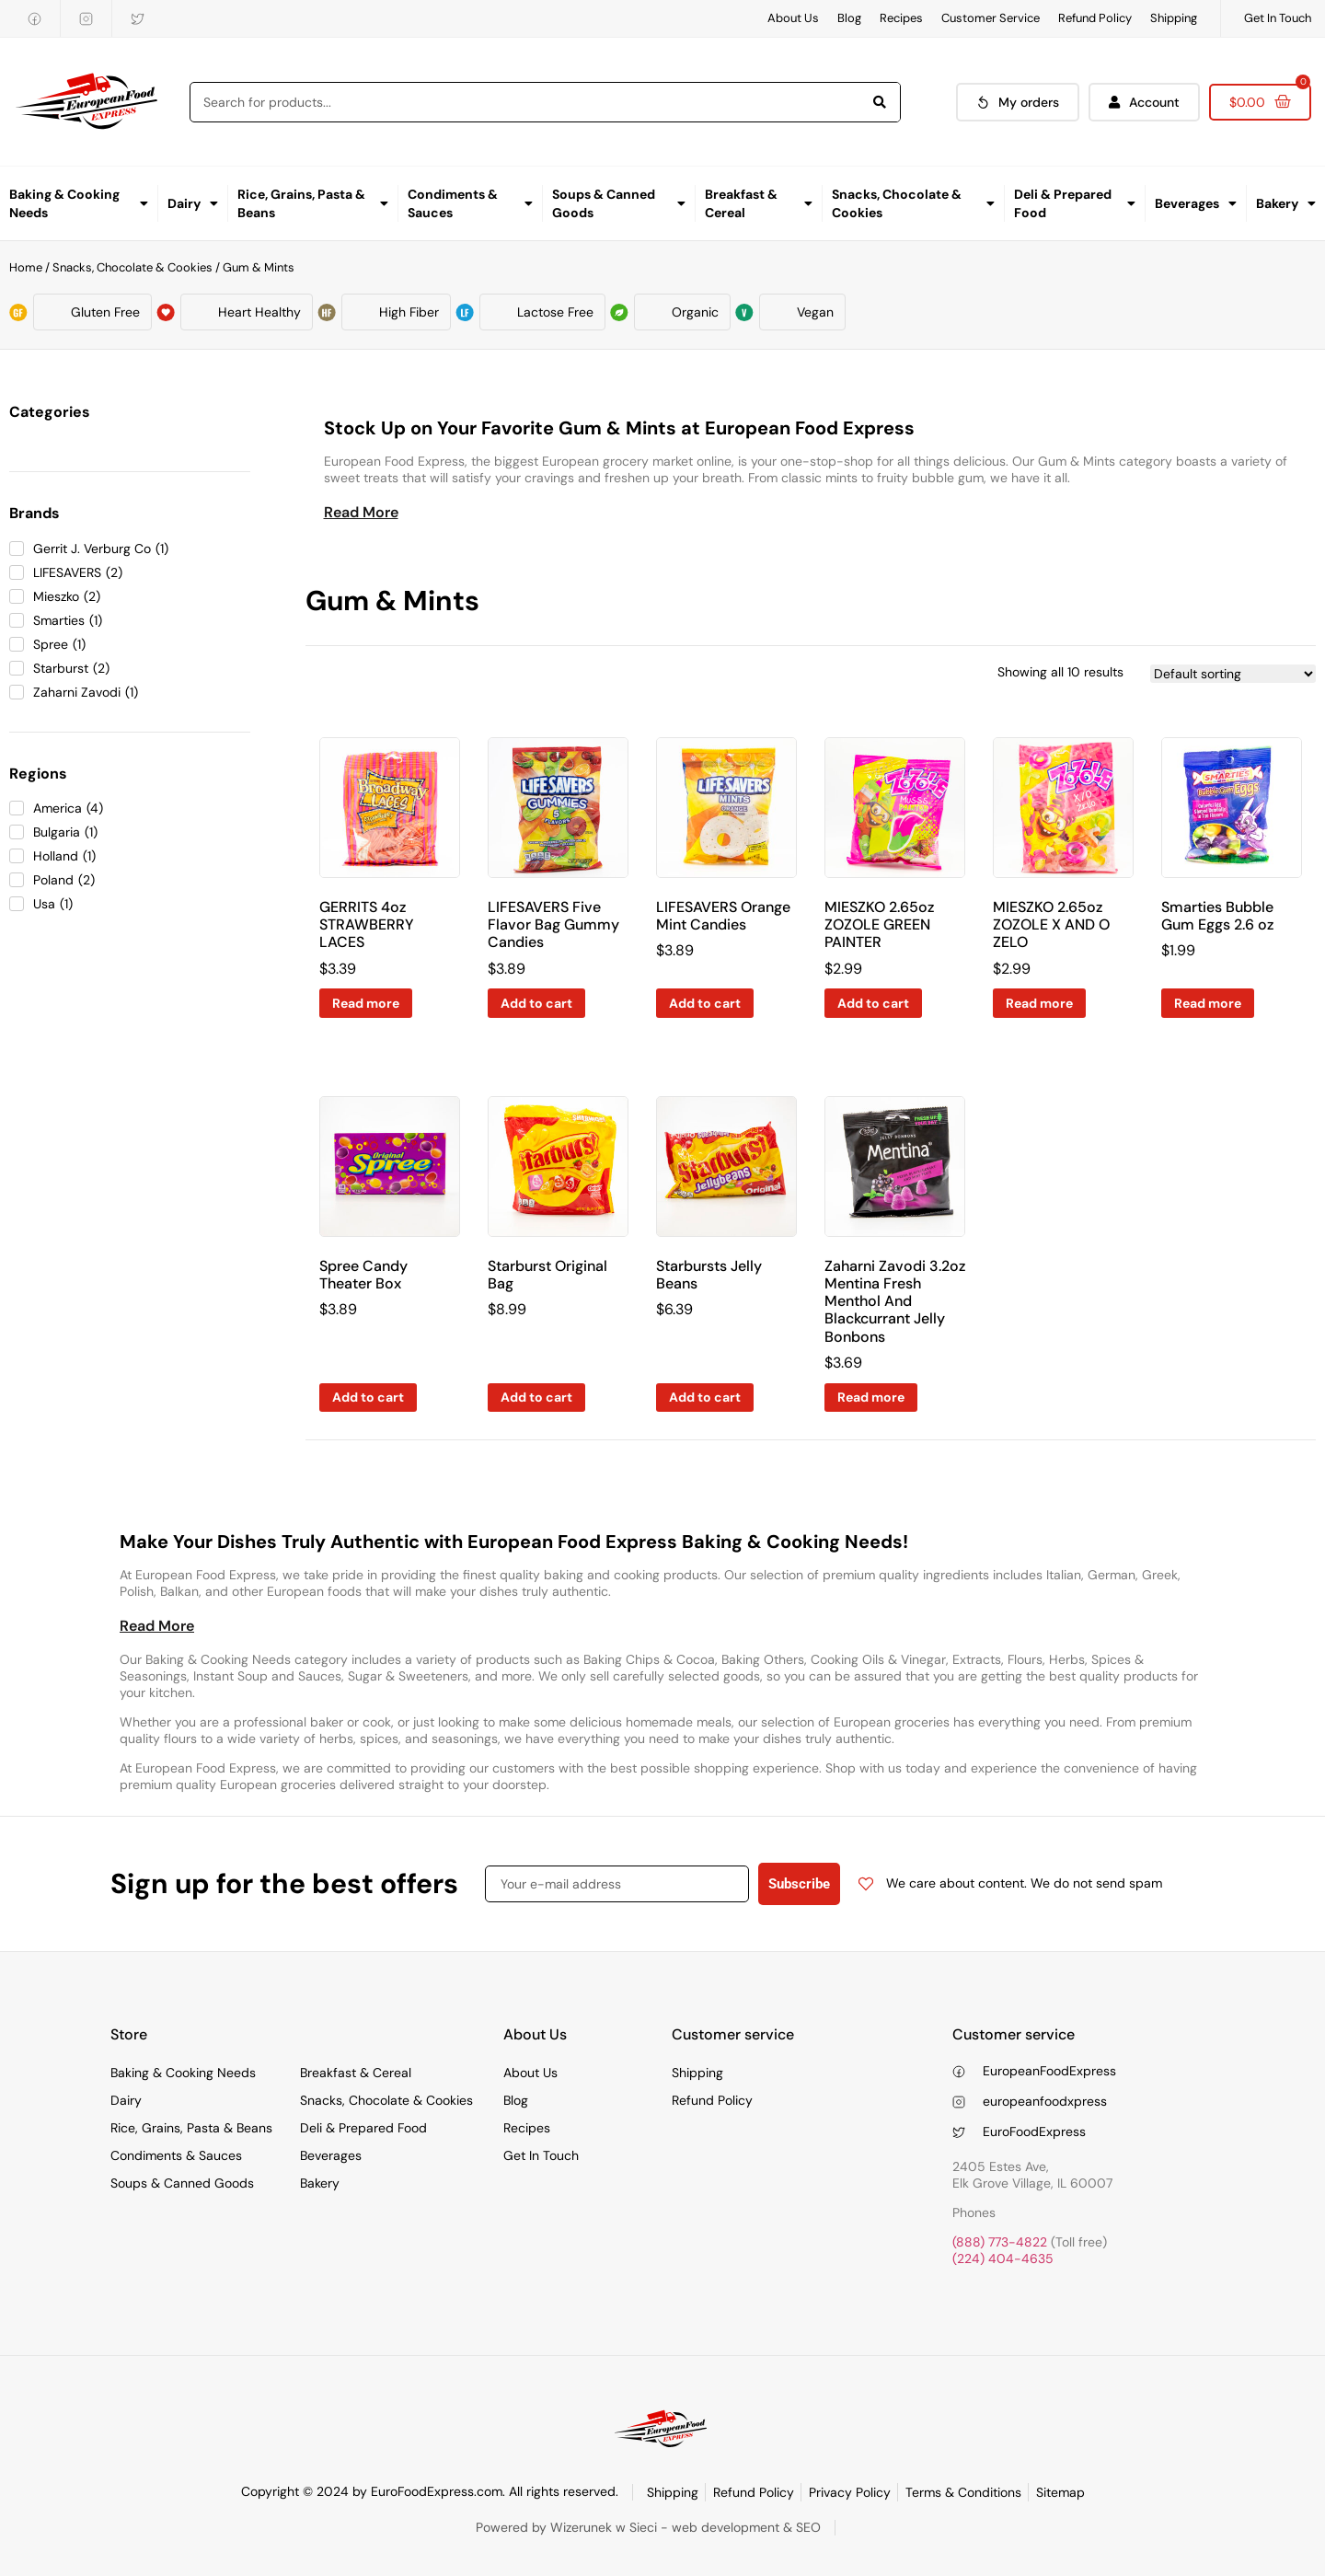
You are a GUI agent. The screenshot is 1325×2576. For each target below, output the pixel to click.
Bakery (1286, 203)
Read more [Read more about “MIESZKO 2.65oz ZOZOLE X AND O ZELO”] (1039, 1003)
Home (25, 267)
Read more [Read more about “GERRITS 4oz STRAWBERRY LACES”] (365, 1003)
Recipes (901, 18)
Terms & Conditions (963, 2492)
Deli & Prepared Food (1074, 203)
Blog (849, 18)
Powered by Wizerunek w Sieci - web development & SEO (648, 2527)
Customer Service (990, 18)
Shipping (1173, 18)
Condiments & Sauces (471, 203)
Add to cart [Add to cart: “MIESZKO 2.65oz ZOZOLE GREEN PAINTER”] (873, 1003)
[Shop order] (1233, 673)
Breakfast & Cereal (758, 203)
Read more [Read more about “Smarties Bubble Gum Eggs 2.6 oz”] (1207, 1003)
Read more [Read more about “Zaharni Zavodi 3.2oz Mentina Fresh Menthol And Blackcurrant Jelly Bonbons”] (870, 1397)
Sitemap (1060, 2492)
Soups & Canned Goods (619, 203)
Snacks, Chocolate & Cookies (913, 203)
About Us (793, 18)
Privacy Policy (850, 2492)
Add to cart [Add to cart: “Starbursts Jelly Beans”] (705, 1397)
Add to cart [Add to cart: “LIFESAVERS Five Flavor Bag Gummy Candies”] (536, 1003)
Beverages (1196, 203)
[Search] (879, 102)
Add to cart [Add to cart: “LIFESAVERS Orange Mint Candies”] (705, 1003)
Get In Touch (1277, 18)
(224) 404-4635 (1003, 2258)
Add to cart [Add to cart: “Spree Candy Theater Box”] (368, 1397)
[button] (361, 512)
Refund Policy (1095, 18)
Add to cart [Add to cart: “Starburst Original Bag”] (536, 1397)
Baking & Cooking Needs (78, 203)
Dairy (192, 203)
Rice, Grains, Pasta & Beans (312, 203)
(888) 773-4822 (999, 2242)
